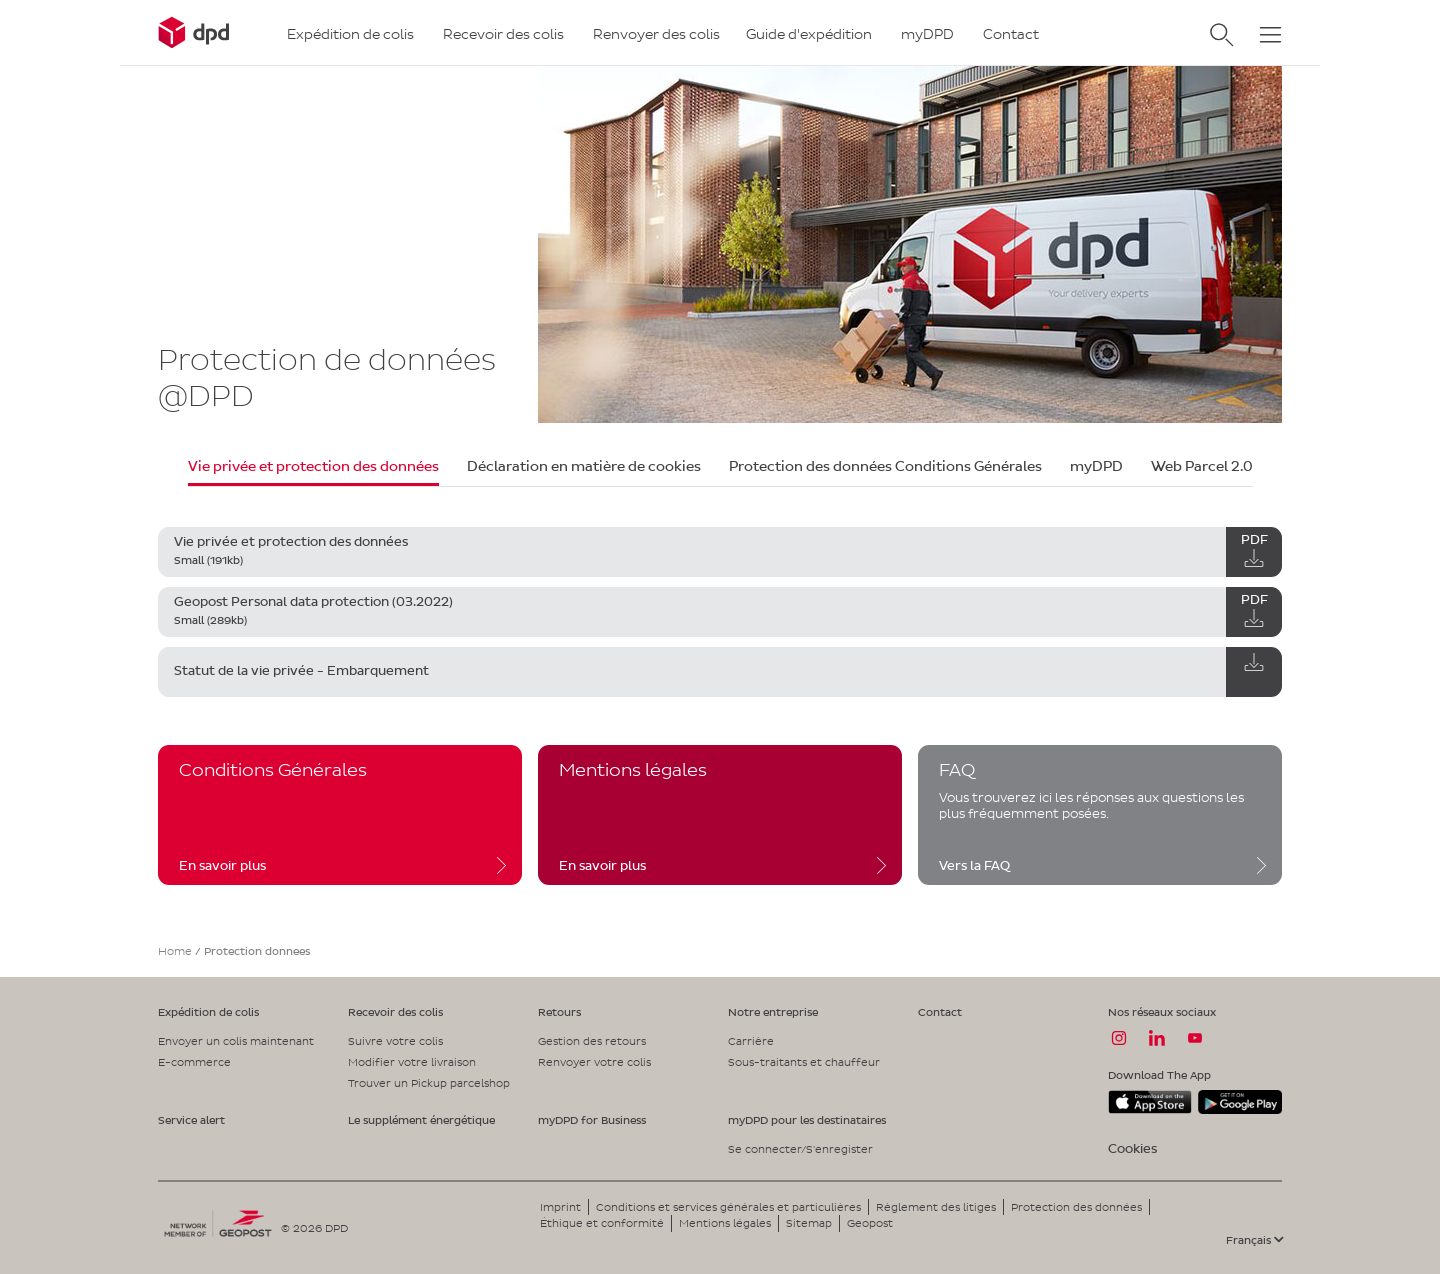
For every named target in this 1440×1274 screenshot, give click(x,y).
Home (175, 951)
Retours (559, 1012)
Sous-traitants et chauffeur (804, 1062)
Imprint (560, 1207)
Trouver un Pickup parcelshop (429, 1083)
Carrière (751, 1041)
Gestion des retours (592, 1041)
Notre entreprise (773, 1012)
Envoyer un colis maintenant (236, 1041)
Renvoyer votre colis (594, 1062)
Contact (940, 1012)
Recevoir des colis (395, 1012)
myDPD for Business (592, 1120)
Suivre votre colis (395, 1041)
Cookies (1132, 1148)
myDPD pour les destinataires (807, 1120)
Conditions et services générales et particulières (728, 1207)
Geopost (870, 1223)
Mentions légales (725, 1223)
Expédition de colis (208, 1012)
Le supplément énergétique (421, 1120)
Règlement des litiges (936, 1207)
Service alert (191, 1120)
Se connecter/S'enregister (800, 1149)
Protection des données (1076, 1207)
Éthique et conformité (602, 1223)
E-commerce (194, 1062)
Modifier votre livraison (412, 1062)
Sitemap (809, 1223)
